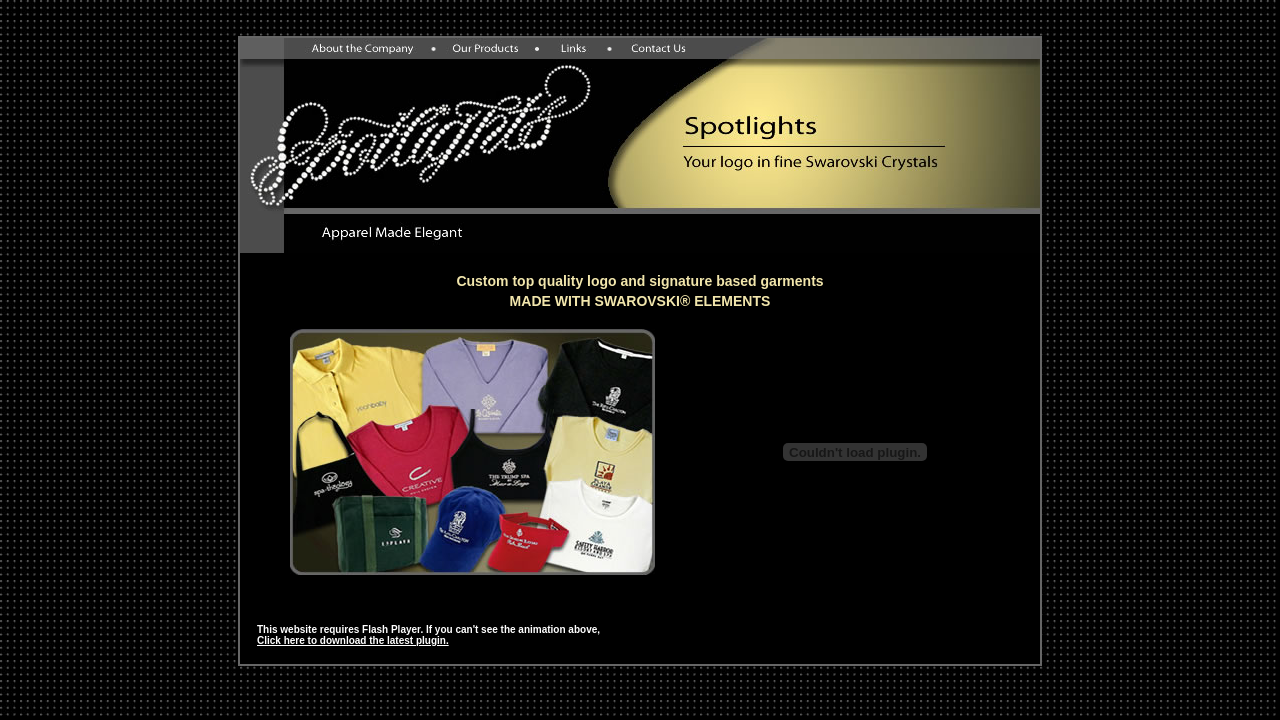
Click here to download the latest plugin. (353, 640)
